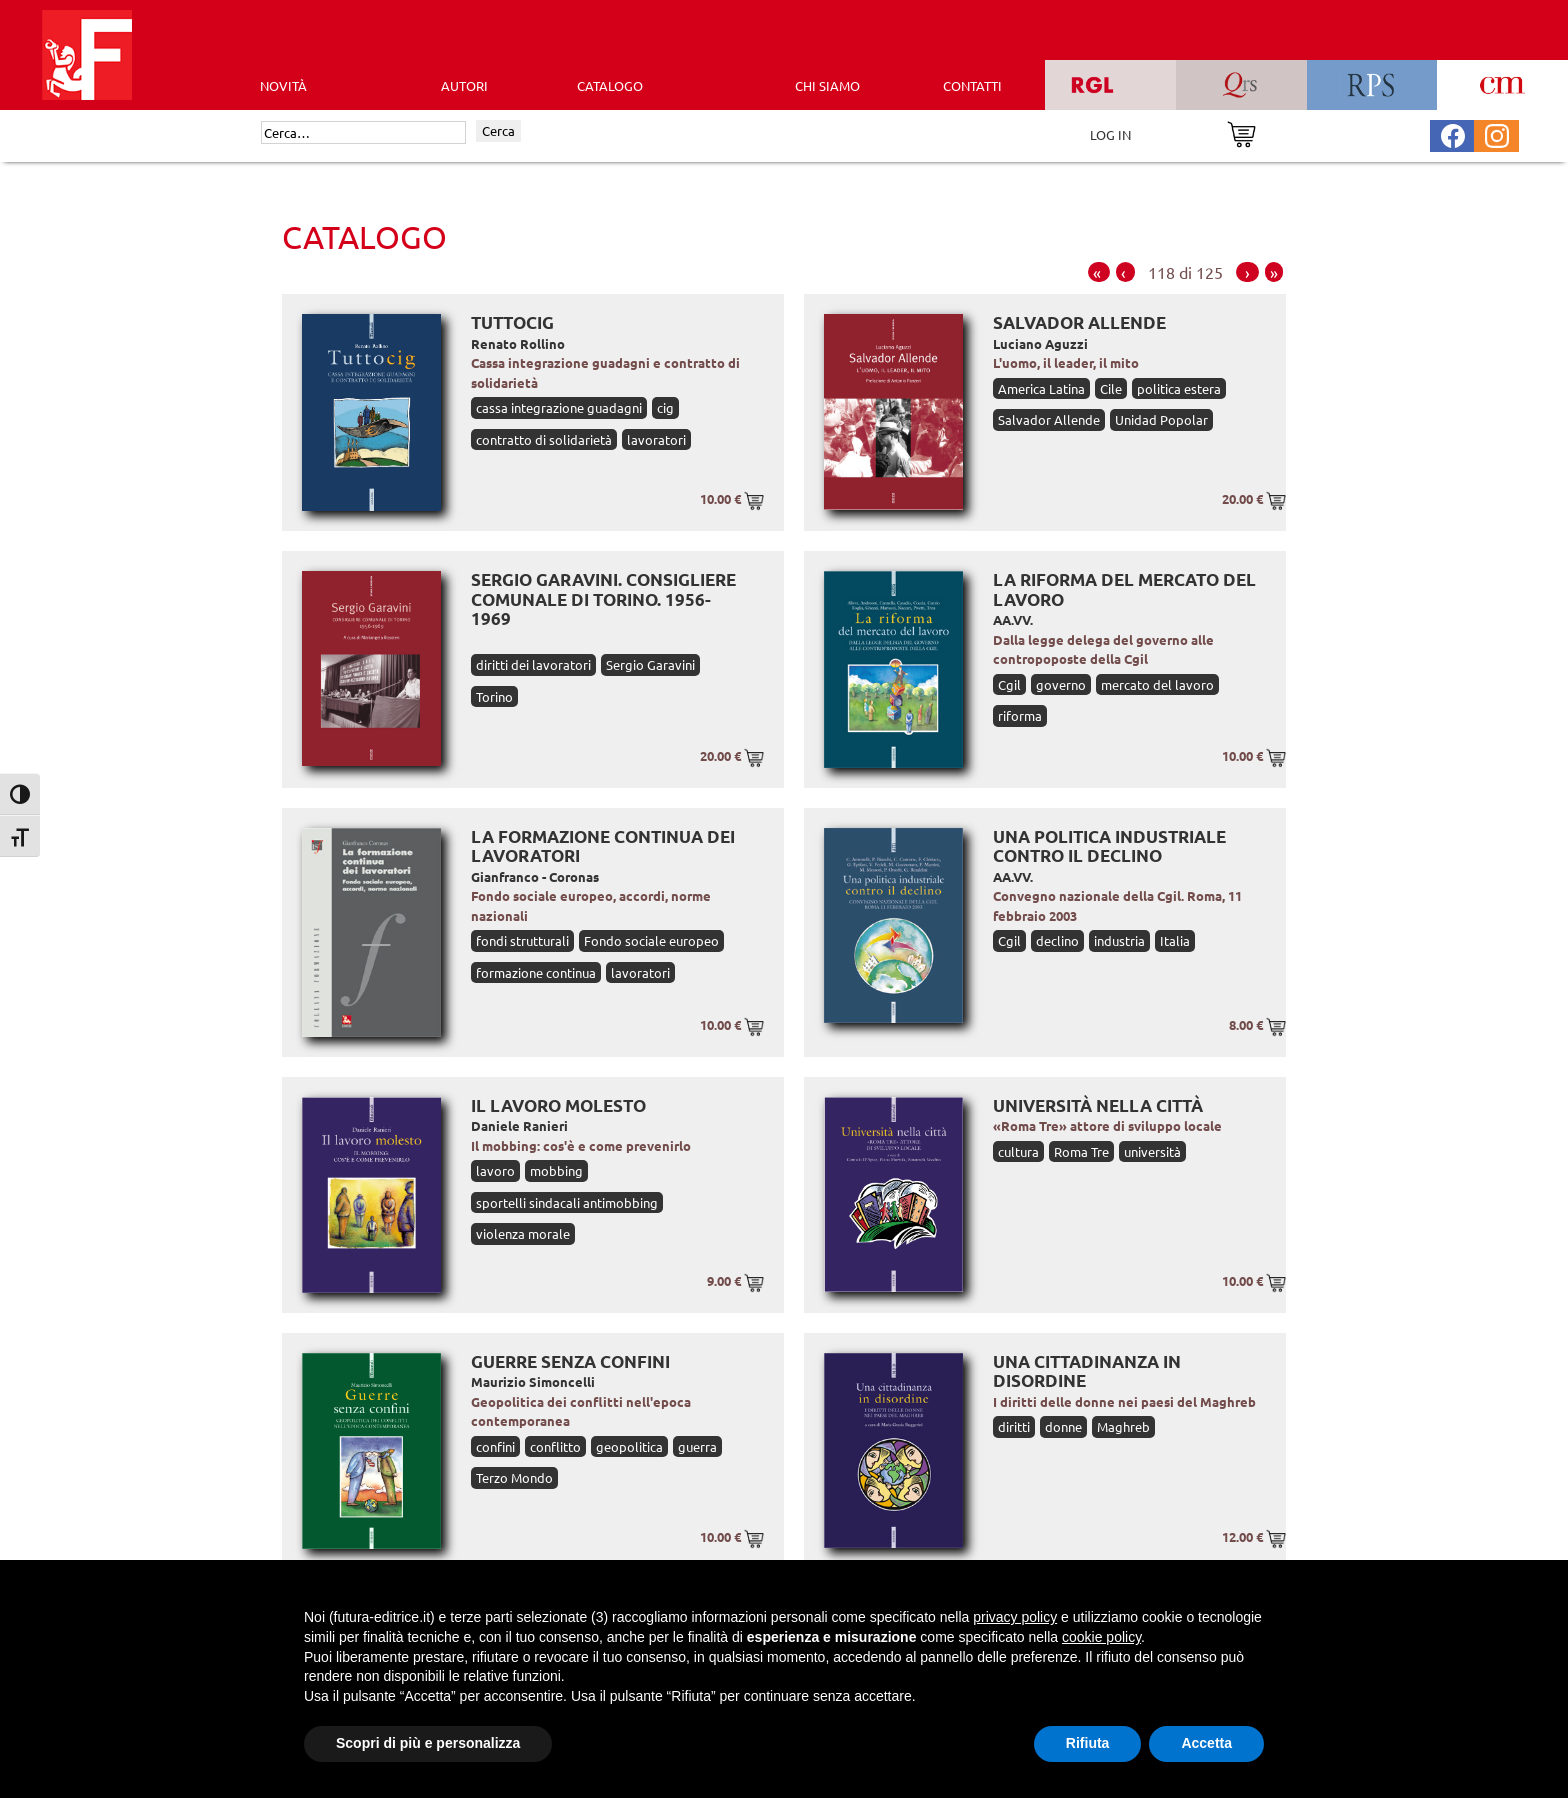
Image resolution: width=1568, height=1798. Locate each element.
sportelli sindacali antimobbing (567, 1202)
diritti (1014, 1426)
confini (495, 1446)
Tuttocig (512, 322)
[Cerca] (363, 133)
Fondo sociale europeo (651, 940)
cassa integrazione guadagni (559, 407)
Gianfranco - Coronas (535, 876)
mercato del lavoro (1157, 684)
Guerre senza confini (570, 1361)
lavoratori (656, 439)
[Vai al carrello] (1241, 132)
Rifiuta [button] (1088, 1743)
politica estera (1179, 388)
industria (1119, 940)
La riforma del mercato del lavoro (1124, 589)
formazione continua (536, 972)
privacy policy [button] (1015, 1617)
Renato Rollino (518, 343)
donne (1063, 1426)
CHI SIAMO (827, 85)
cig (665, 407)
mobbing (556, 1170)
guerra (697, 1446)
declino (1057, 940)
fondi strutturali (522, 940)
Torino (494, 696)
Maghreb (1123, 1426)
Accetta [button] (1206, 1743)
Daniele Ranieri (519, 1125)
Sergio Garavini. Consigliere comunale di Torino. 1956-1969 (603, 599)
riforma (1020, 715)
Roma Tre (1081, 1151)
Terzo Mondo (514, 1477)
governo (1061, 684)
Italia (1175, 940)
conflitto (555, 1446)
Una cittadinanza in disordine (1087, 1371)
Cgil (1009, 684)
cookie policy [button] (1101, 1637)
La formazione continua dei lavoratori (603, 846)
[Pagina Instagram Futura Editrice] (1497, 133)
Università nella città (1098, 1105)
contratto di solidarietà (544, 439)
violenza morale (523, 1233)
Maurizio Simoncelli (533, 1381)
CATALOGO (610, 85)
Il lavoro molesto (558, 1105)
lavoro (495, 1170)
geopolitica (629, 1446)
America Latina (1041, 388)
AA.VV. (1013, 619)
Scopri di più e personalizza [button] (428, 1743)
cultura (1018, 1151)
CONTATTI (972, 85)
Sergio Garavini (650, 664)
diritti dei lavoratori (533, 664)
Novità (283, 85)
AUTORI (464, 85)
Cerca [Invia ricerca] (498, 130)
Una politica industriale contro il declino (1109, 846)
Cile (1111, 388)
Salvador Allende (1079, 322)
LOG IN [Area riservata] (1110, 134)
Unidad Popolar (1161, 419)
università (1152, 1151)
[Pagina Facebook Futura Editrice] (1453, 133)
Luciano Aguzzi (1040, 343)
